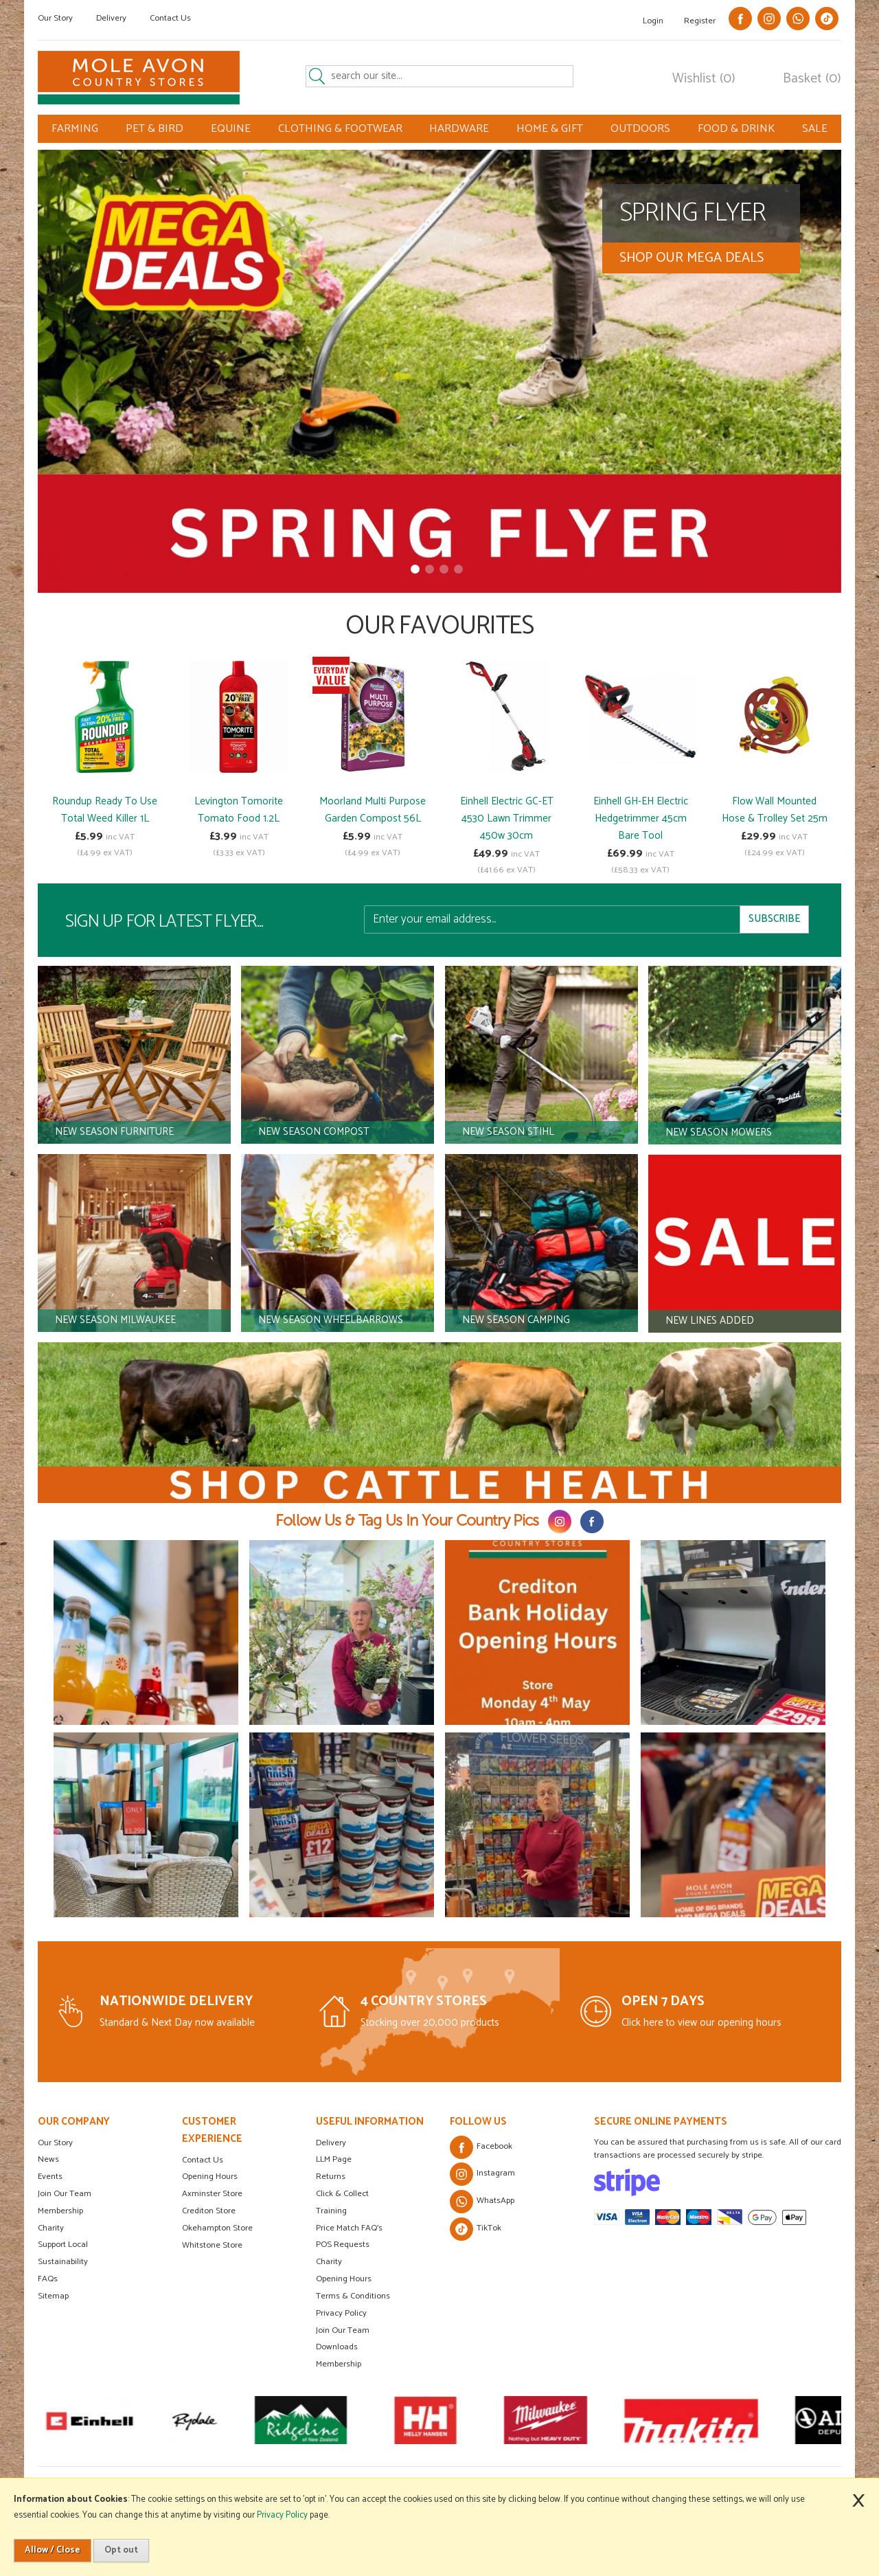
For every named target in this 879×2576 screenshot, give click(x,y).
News (48, 2159)
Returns (330, 2176)
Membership (60, 2211)
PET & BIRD (154, 128)
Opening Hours (210, 2176)
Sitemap (53, 2296)
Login (653, 21)
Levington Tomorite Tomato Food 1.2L (238, 810)
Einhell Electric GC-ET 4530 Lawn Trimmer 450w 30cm (506, 818)
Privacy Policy (341, 2313)
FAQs (48, 2279)
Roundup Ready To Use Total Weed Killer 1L (104, 810)
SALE (814, 128)
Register (700, 21)
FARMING (75, 128)
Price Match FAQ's (349, 2228)
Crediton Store (209, 2211)
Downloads (337, 2347)
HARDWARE (459, 128)
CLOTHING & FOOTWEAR (340, 128)
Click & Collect (342, 2194)
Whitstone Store (212, 2245)
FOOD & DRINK (736, 128)
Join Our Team (64, 2194)
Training (331, 2211)
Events (50, 2176)
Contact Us (170, 18)
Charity (51, 2228)
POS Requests (342, 2244)
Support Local (63, 2244)
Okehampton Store (217, 2228)
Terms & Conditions (353, 2296)
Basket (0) (812, 79)
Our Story (55, 18)
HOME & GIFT (549, 128)
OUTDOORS (640, 128)
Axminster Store (212, 2194)
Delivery (111, 18)
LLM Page (334, 2159)
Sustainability (63, 2262)
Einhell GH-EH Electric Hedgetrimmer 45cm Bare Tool (640, 818)
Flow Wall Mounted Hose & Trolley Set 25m (774, 810)
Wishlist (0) (703, 79)
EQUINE (231, 128)
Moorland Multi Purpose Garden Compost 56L (372, 810)
